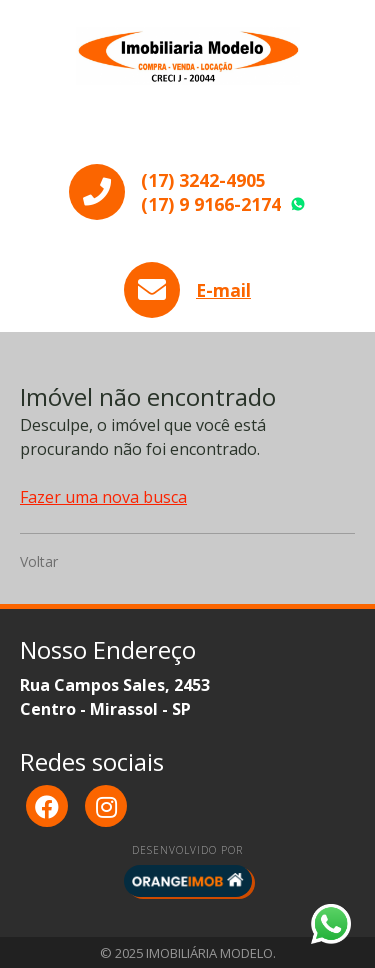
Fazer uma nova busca (103, 497)
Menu (188, 131)
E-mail (223, 290)
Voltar (39, 561)
